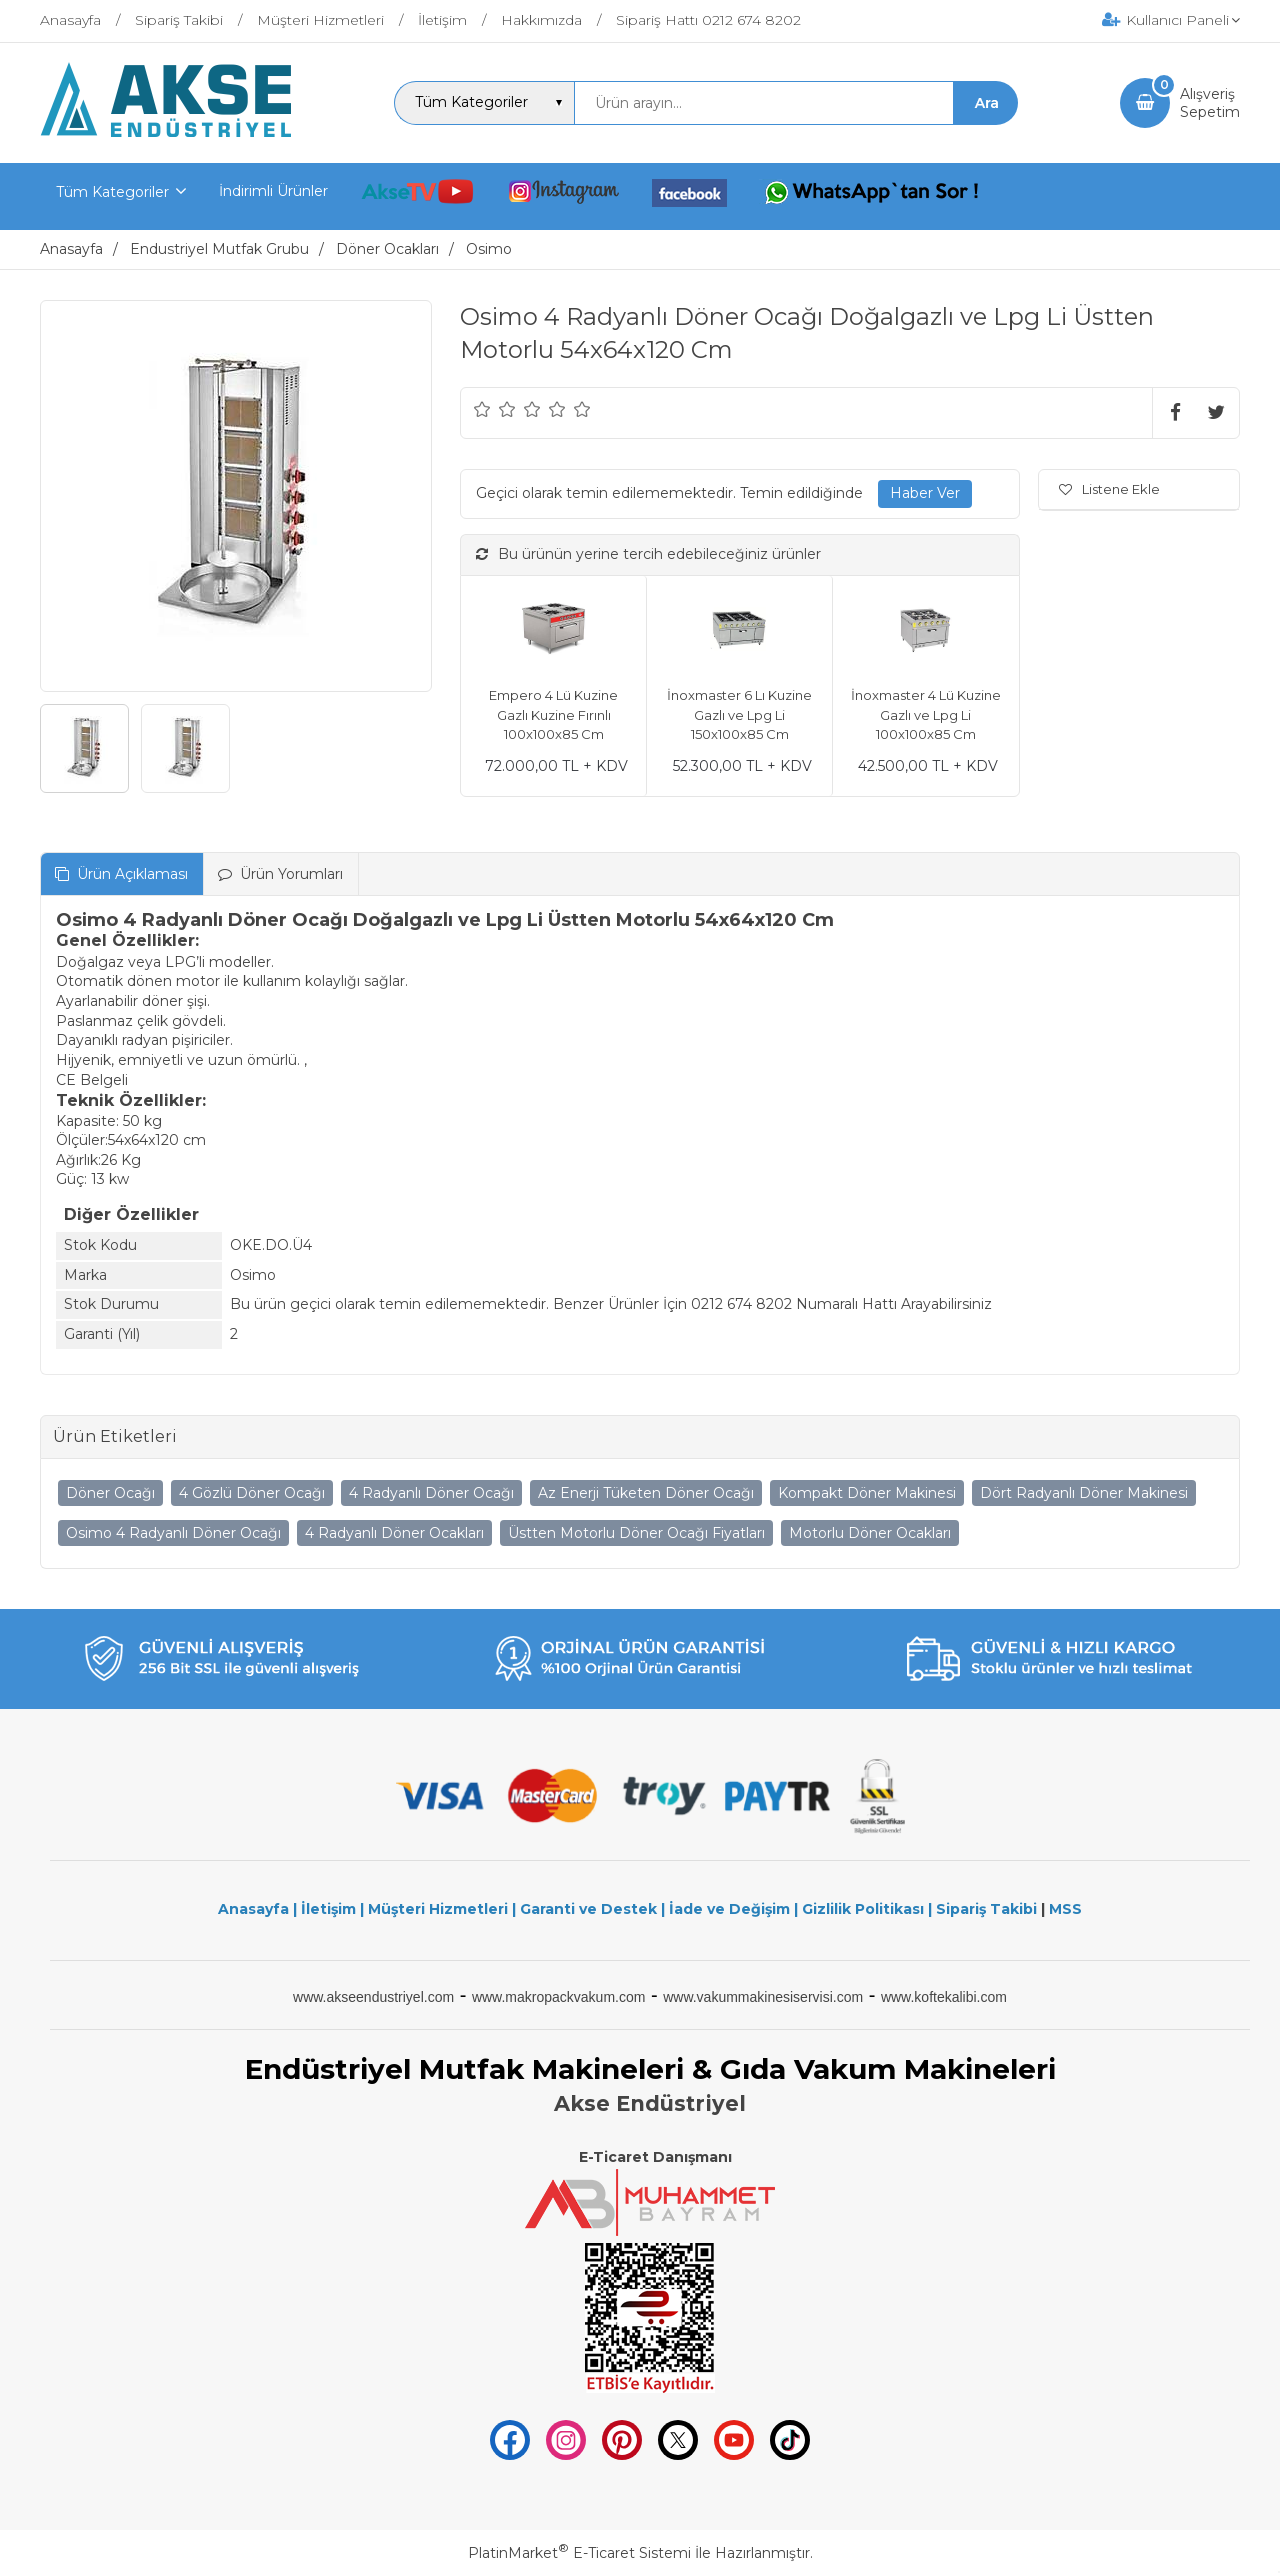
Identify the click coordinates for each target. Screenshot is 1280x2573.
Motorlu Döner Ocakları (870, 1533)
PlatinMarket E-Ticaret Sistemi (579, 2553)
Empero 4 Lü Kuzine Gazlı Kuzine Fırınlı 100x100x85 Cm (553, 714)
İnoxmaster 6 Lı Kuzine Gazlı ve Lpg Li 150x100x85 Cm (739, 714)
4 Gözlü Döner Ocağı (252, 1493)
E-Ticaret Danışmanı (655, 2157)
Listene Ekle (1109, 489)
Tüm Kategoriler (112, 192)
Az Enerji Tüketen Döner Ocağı (646, 1493)
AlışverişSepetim (1210, 103)
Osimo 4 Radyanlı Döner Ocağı (173, 1533)
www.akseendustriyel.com (373, 1997)
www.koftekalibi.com (944, 1997)
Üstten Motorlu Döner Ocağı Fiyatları (636, 1533)
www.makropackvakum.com (559, 1997)
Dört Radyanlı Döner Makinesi (1084, 1493)
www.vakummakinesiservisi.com (763, 1997)
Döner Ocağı (110, 1493)
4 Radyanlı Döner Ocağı (431, 1493)
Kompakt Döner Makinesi (867, 1493)
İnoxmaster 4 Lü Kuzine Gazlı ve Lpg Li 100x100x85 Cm (926, 714)
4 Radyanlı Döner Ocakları (394, 1533)
